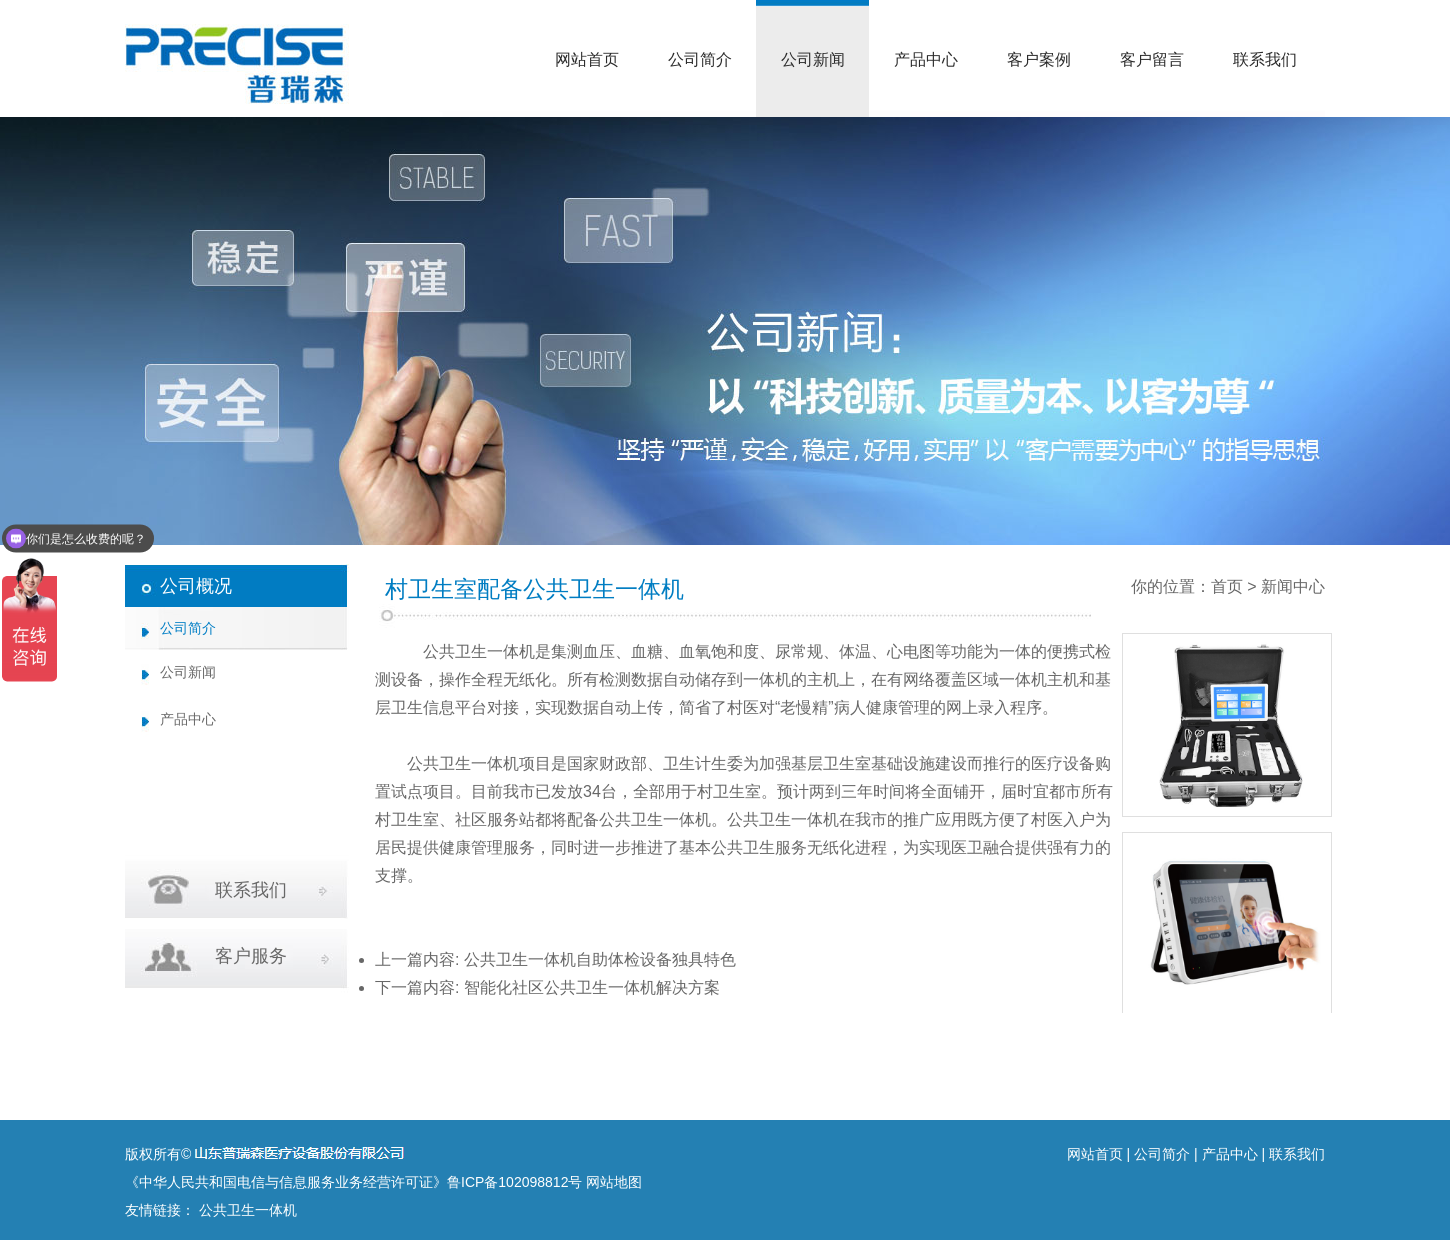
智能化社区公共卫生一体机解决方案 (592, 987)
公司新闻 (813, 59)
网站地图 (614, 1182)
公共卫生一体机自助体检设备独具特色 (600, 959)
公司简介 (700, 59)
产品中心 (926, 59)
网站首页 (587, 59)
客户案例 (1039, 59)
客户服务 (251, 956)
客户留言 (1152, 59)
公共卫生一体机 (479, 651)
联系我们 (1265, 59)
